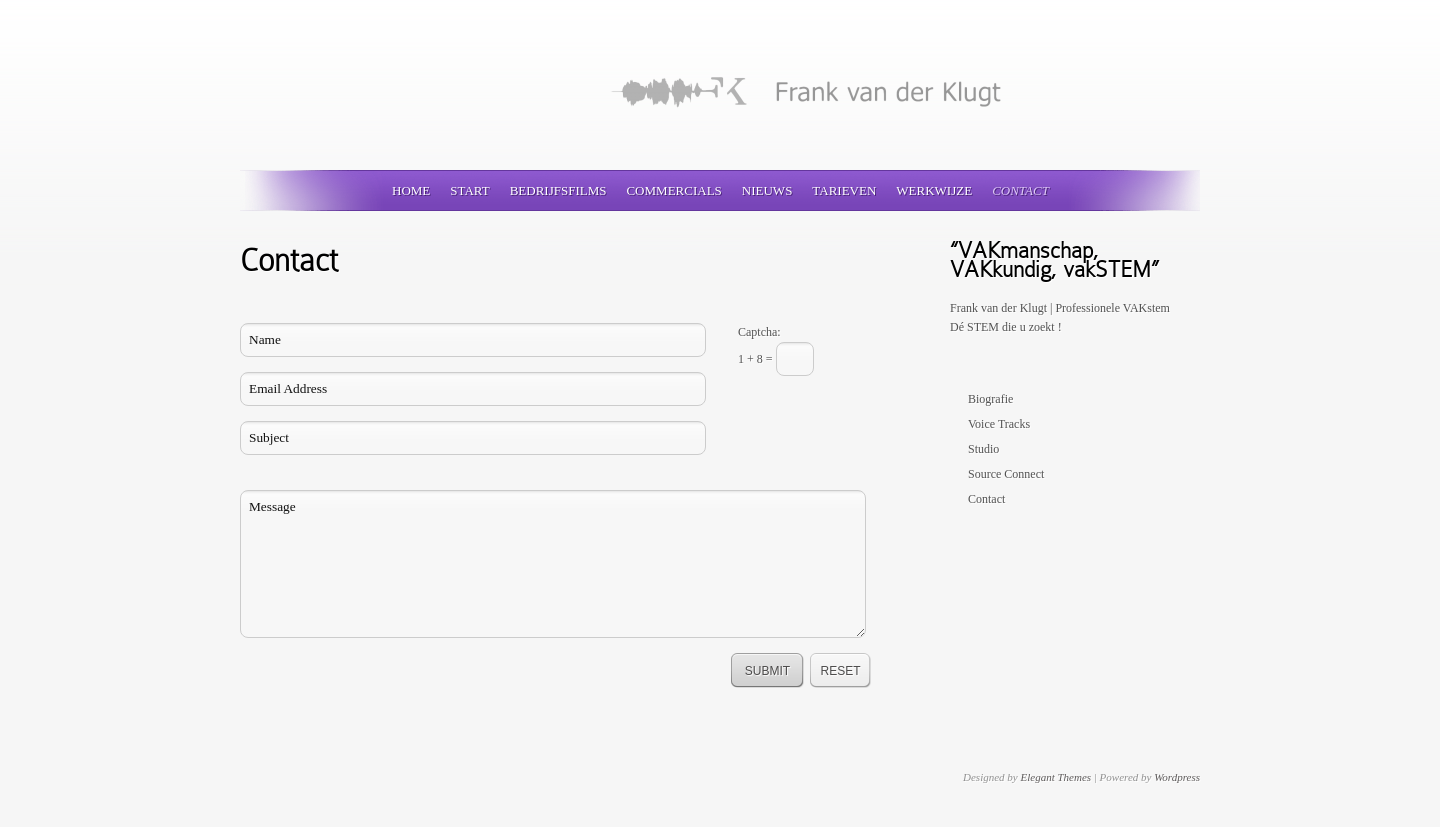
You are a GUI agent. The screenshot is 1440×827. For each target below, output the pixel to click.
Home (411, 190)
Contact (1020, 190)
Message (553, 564)
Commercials (673, 190)
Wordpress (1177, 777)
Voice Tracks (999, 424)
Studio (983, 449)
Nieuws (767, 190)
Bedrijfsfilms (558, 190)
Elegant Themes (1055, 777)
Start (469, 190)
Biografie (990, 399)
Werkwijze (934, 190)
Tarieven (844, 190)
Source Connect (1006, 474)
